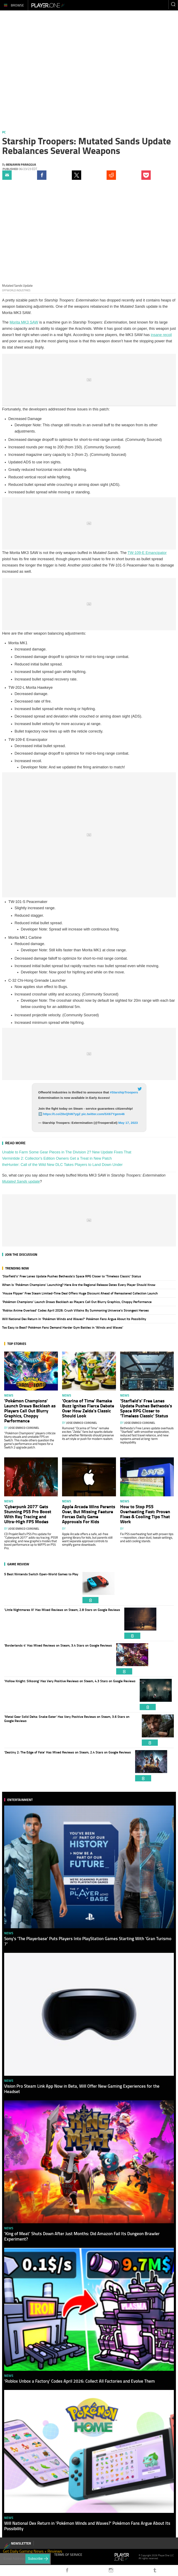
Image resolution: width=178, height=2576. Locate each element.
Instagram (111, 2570)
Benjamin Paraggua (21, 164)
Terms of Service (68, 2555)
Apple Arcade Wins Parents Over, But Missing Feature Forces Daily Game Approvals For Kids (88, 1514)
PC (4, 132)
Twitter (76, 175)
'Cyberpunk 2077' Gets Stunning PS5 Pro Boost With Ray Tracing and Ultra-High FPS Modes (27, 1514)
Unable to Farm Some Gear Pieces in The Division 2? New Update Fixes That (66, 1152)
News (8, 1395)
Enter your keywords (173, 4)
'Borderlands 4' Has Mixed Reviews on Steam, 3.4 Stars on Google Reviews (58, 1658)
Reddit (111, 175)
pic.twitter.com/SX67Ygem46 (102, 1114)
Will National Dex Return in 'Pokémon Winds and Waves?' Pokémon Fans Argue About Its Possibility (74, 1318)
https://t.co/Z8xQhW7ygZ (62, 1114)
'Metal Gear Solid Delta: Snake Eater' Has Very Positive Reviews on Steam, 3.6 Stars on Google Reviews (71, 1730)
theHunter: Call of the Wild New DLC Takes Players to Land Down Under (62, 1165)
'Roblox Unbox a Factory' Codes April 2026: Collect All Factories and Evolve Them (79, 2381)
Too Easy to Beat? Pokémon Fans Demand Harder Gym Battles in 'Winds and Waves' (62, 1327)
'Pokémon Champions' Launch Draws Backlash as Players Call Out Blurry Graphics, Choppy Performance (77, 1301)
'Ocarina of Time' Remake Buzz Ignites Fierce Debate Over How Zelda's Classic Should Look (88, 1408)
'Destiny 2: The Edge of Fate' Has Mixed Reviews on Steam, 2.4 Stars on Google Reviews (67, 1765)
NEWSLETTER (21, 2543)
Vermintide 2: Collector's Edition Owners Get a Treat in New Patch (57, 1158)
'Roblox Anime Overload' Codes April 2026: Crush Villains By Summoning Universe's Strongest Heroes (75, 1310)
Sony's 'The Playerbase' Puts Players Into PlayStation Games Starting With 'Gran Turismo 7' (87, 1941)
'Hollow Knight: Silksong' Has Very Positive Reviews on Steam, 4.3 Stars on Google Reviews (70, 1694)
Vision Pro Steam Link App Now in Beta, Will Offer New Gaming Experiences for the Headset (81, 2088)
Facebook (41, 175)
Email (7, 175)
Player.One (48, 5)
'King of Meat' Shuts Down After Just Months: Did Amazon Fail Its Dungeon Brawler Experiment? (82, 2236)
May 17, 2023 (128, 1122)
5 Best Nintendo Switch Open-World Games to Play (41, 1587)
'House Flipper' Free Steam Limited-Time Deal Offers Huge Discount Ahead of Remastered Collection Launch (80, 1293)
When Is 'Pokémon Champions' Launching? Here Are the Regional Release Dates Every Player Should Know (78, 1284)
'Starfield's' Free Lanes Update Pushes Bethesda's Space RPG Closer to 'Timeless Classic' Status (71, 1276)
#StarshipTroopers (124, 1092)
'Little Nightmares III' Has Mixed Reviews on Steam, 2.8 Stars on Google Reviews (62, 1623)
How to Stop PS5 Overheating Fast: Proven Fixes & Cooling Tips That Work (145, 1514)
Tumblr (155, 2570)
